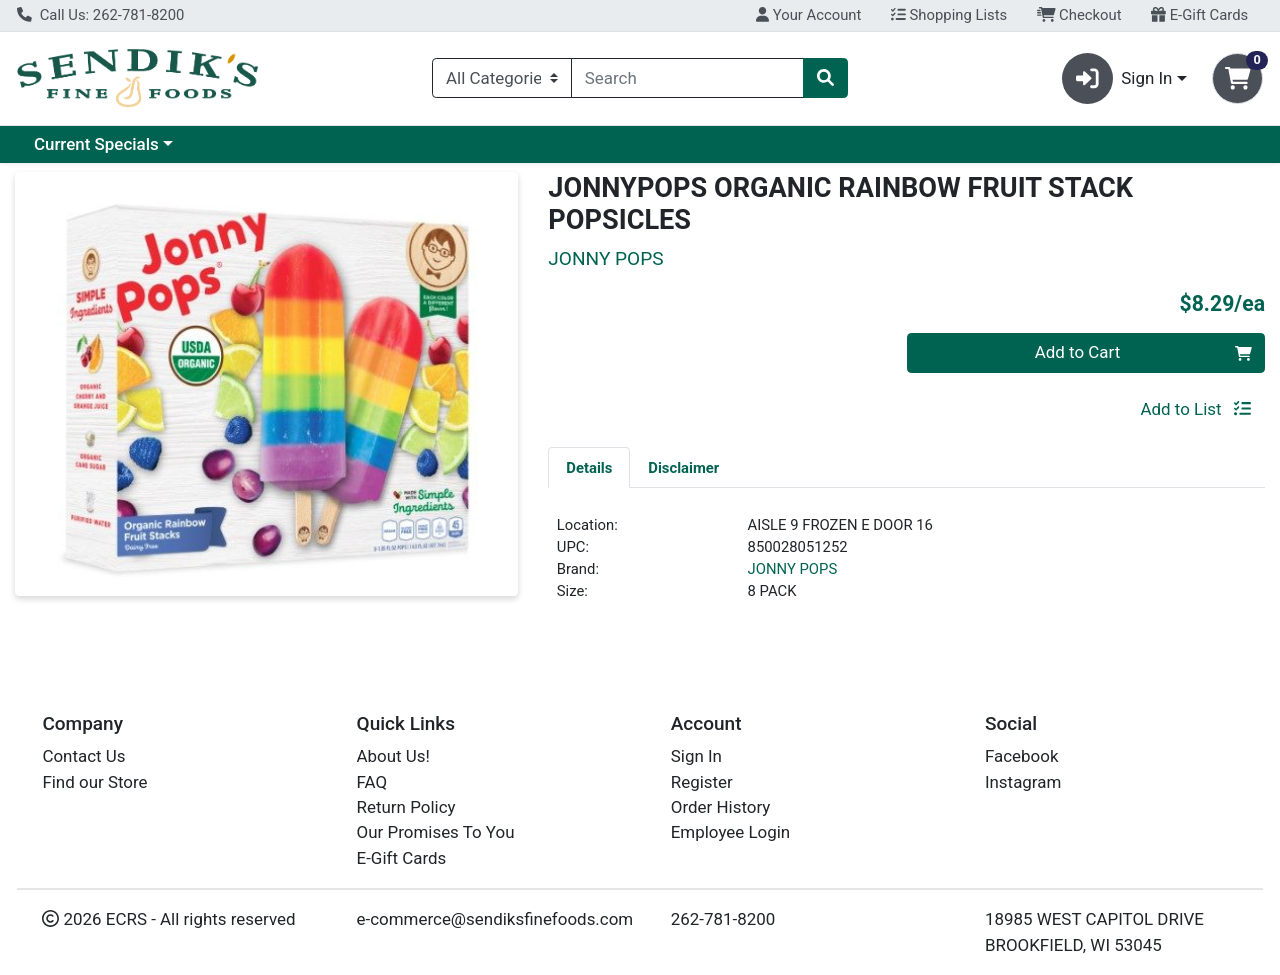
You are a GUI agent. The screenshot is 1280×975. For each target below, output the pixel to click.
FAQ (372, 782)
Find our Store (94, 782)
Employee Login (730, 832)
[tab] (589, 467)
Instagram (1023, 782)
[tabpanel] (906, 567)
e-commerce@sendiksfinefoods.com (495, 919)
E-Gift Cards (1199, 15)
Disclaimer (683, 468)
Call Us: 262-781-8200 (100, 15)
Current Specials (96, 144)
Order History (721, 807)
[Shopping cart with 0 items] (1237, 78)
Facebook (1022, 756)
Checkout (1079, 15)
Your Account (808, 15)
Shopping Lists (949, 15)
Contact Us (83, 756)
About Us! (393, 756)
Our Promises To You (436, 832)
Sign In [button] (1117, 78)
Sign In (696, 756)
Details (589, 468)
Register (702, 782)
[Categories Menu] (502, 78)
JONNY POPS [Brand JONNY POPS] (793, 569)
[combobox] (687, 78)
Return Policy (406, 807)
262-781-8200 (723, 919)
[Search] (687, 78)
